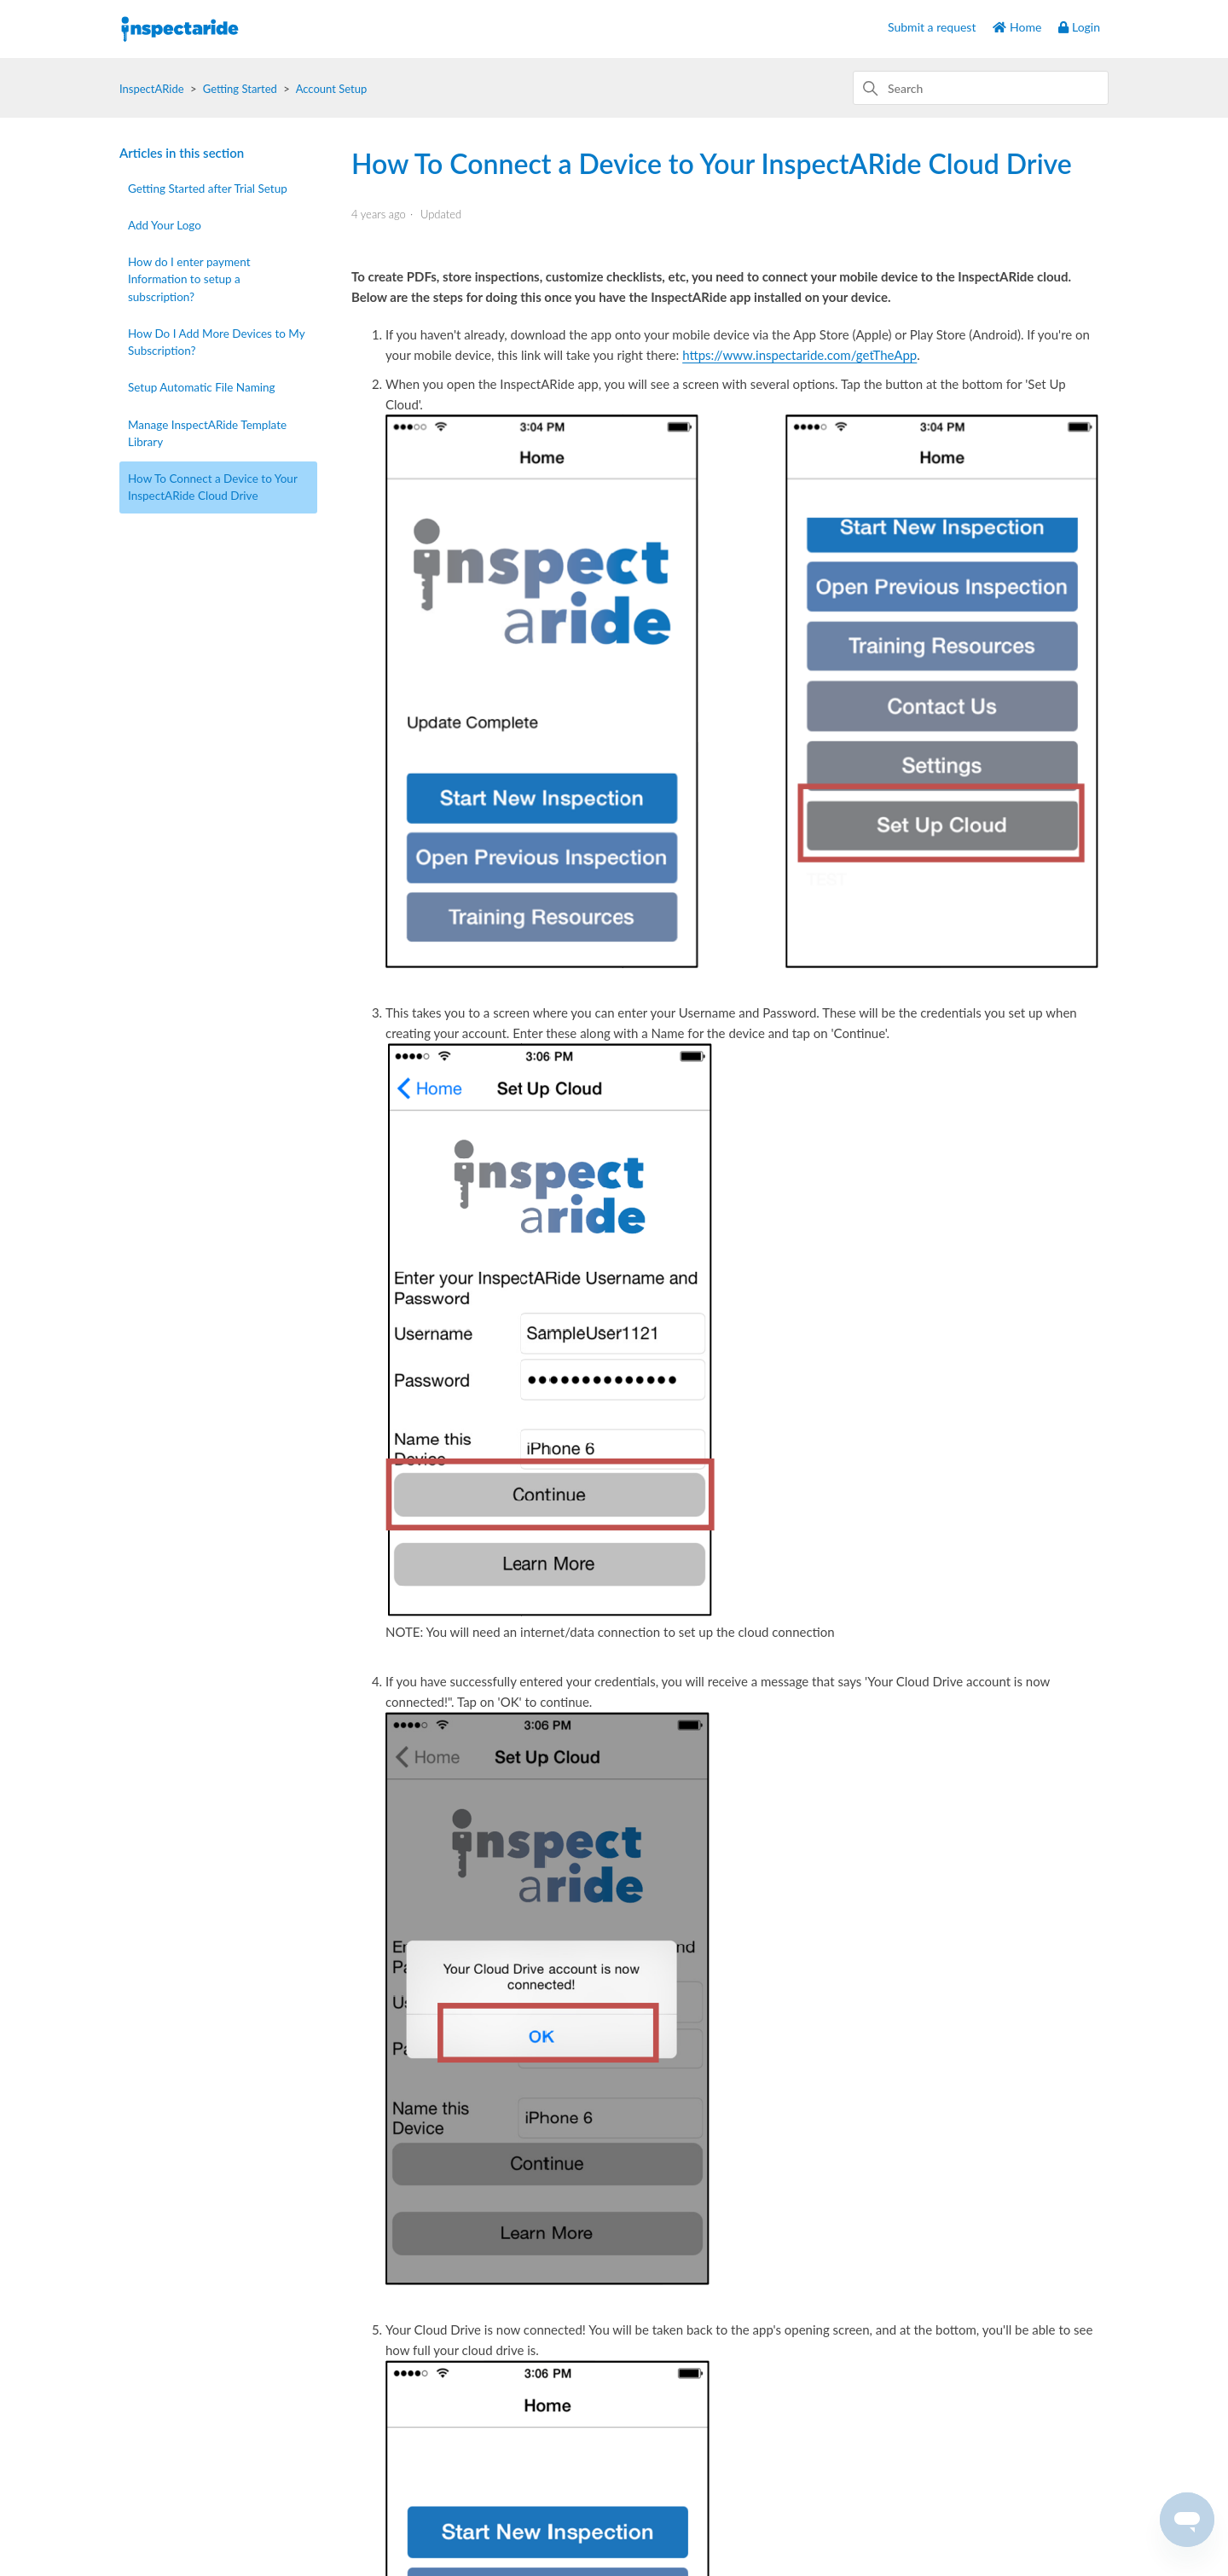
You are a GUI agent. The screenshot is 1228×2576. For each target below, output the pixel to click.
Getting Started (240, 89)
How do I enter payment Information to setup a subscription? (189, 279)
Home (1017, 27)
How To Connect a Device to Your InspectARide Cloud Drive (213, 487)
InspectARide (151, 89)
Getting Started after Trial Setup (207, 188)
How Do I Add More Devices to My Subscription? (216, 342)
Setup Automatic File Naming (201, 387)
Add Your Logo (164, 225)
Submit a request (932, 27)
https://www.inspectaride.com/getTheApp (799, 355)
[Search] (981, 88)
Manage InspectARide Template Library (207, 433)
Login (1079, 27)
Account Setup (332, 89)
